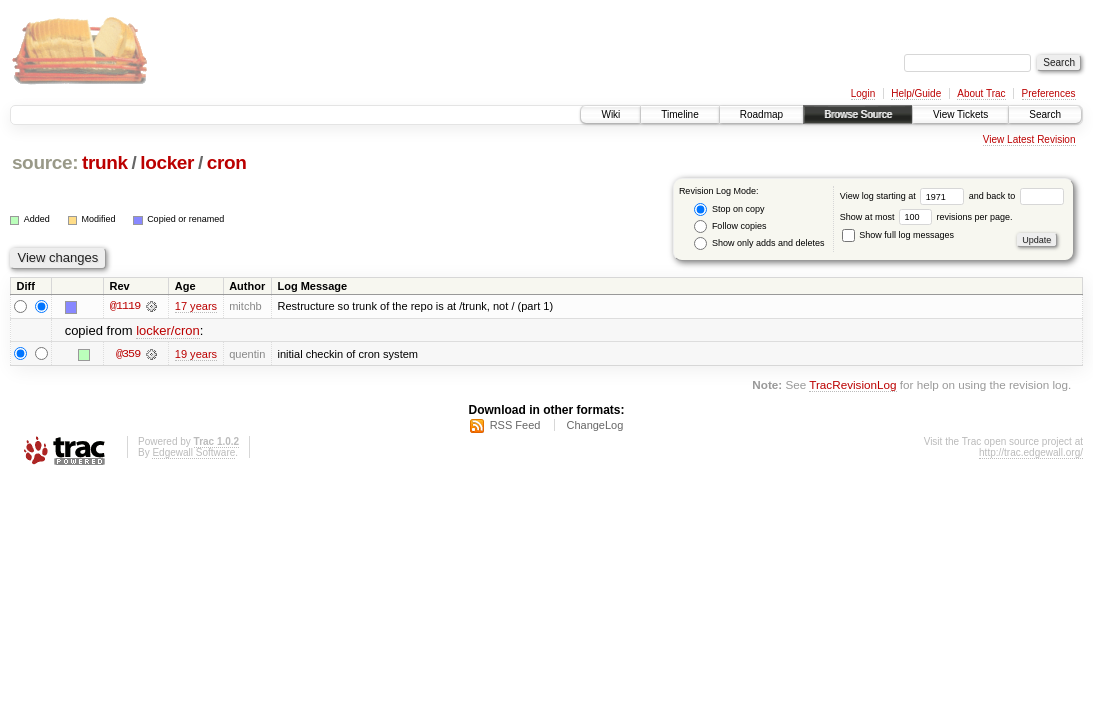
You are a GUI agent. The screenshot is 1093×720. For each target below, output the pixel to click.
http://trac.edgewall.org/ (1031, 452)
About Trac (981, 93)
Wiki (610, 114)
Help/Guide (916, 93)
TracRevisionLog (852, 384)
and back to (1016, 196)
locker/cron (168, 330)
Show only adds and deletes (759, 243)
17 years (196, 306)
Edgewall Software (193, 452)
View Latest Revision (1029, 139)
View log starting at (904, 196)
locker (167, 162)
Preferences (1049, 93)
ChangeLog (594, 425)
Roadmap (761, 114)
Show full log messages (898, 235)
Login (863, 93)
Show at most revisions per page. (926, 217)
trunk (105, 162)
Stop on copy (729, 209)
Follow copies (730, 226)
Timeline (679, 114)
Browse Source (858, 114)
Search (1045, 114)
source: (45, 162)
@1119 (125, 306)
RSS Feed (515, 425)
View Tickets (960, 114)
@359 (128, 354)
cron (227, 162)
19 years (196, 354)
